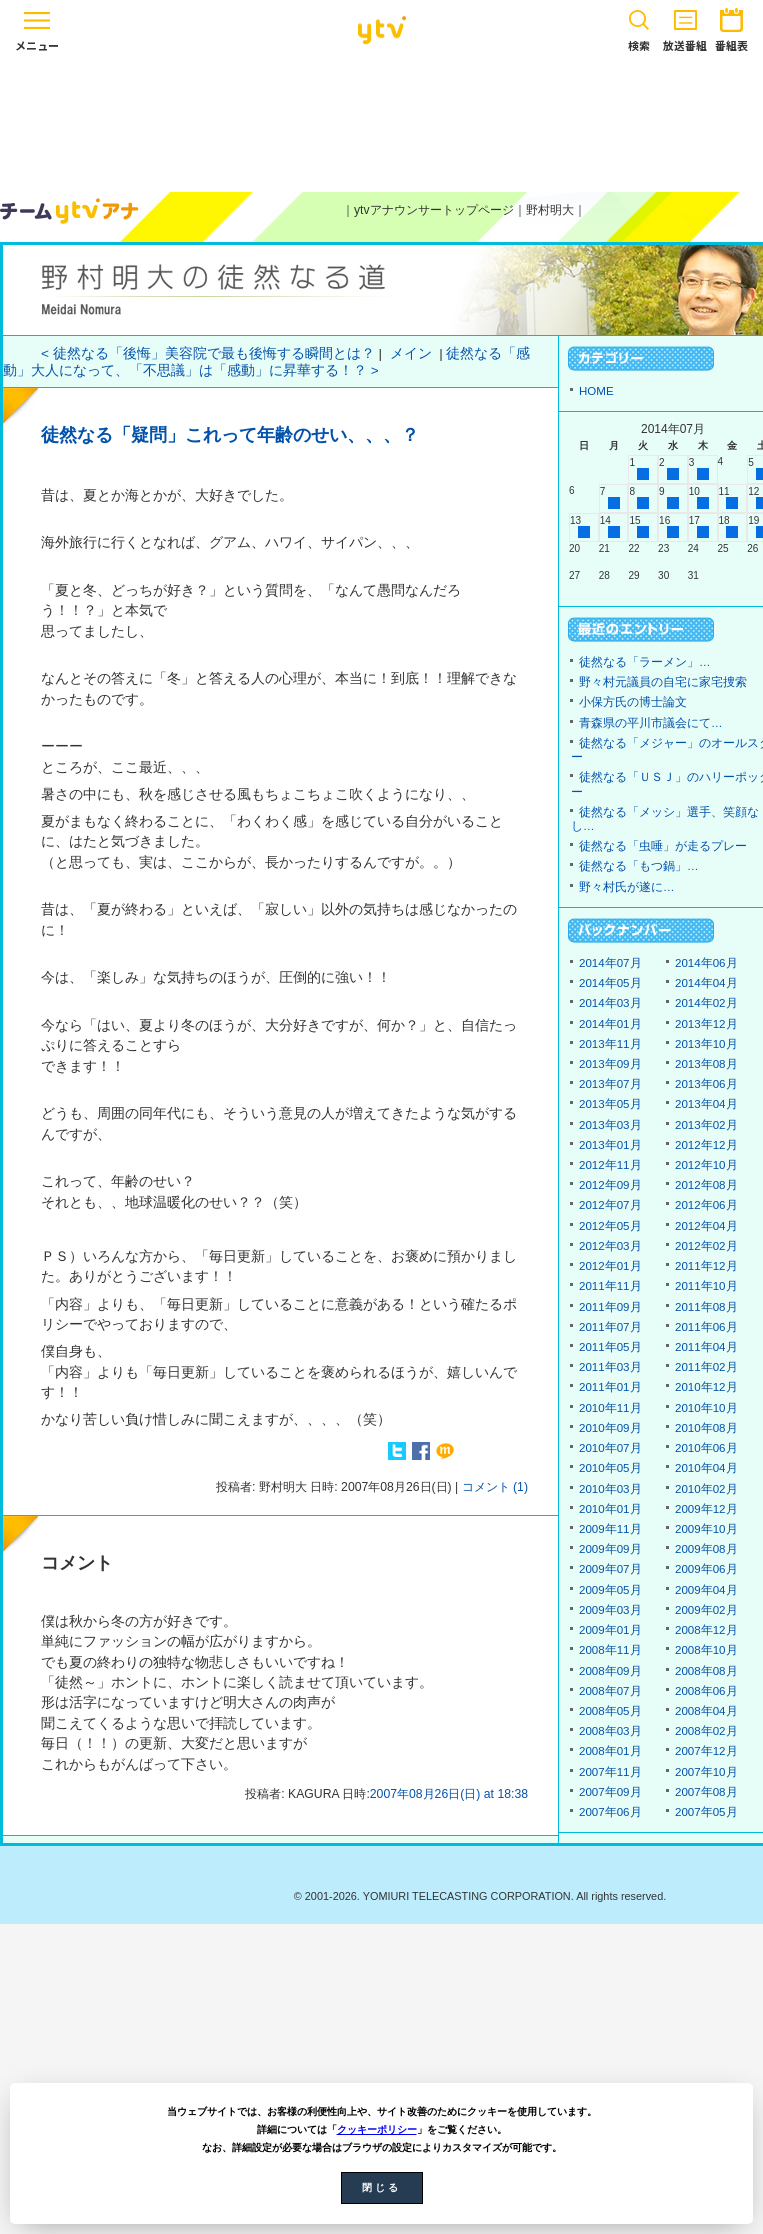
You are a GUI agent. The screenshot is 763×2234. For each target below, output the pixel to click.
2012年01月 (610, 1266)
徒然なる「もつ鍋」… (639, 866)
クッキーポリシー (377, 2129)
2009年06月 (706, 1569)
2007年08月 (706, 1792)
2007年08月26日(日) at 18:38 (449, 1794)
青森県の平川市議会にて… (651, 723)
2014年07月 (610, 963)
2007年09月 (610, 1792)
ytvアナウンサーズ (70, 211)
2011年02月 (706, 1367)
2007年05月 (706, 1812)
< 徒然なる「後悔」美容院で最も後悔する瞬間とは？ (208, 353)
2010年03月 (610, 1489)
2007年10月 (706, 1772)
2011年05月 (610, 1347)
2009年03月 (610, 1610)
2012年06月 (706, 1205)
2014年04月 (706, 983)
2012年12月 (706, 1145)
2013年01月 (610, 1145)
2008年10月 (706, 1650)
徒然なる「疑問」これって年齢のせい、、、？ (230, 435)
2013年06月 (706, 1084)
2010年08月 (706, 1428)
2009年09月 (610, 1549)
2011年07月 (610, 1327)
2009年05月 (610, 1590)
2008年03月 (610, 1731)
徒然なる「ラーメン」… (645, 662)
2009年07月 (610, 1569)
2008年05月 (610, 1711)
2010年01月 (610, 1509)
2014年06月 (706, 963)
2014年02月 (706, 1003)
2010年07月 (610, 1448)
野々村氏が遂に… (627, 887)
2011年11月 (610, 1286)
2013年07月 (610, 1084)
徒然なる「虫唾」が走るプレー (663, 846)
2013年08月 (706, 1064)
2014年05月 (610, 983)
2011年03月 (610, 1367)
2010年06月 (706, 1448)
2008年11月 (610, 1650)
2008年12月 (706, 1630)
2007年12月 (706, 1751)
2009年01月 (610, 1630)
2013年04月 (706, 1104)
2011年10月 (706, 1286)
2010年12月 (706, 1387)
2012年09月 (610, 1185)
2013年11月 (610, 1044)
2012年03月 (610, 1246)
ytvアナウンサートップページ (434, 210)
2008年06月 (706, 1691)
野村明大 (550, 210)
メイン (411, 353)
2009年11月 (610, 1529)
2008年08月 (706, 1671)
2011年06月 (706, 1327)
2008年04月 (706, 1711)
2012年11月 (610, 1165)
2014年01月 (610, 1024)
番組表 (731, 26)
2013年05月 (610, 1104)
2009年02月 (706, 1610)
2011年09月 (610, 1307)
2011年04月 (706, 1347)
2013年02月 (706, 1125)
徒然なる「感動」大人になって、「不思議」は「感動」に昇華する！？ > (266, 362)
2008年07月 (610, 1691)
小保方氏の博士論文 (633, 702)
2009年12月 (706, 1509)
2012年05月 (610, 1226)
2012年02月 (706, 1246)
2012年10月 (706, 1165)
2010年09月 (610, 1428)
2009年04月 (706, 1590)
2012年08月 (706, 1185)
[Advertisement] (382, 122)
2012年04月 (706, 1226)
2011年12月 (706, 1266)
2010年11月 (610, 1408)
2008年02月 (706, 1731)
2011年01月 (610, 1387)
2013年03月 (610, 1125)
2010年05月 (610, 1468)
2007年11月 (610, 1772)
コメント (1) (495, 1487)
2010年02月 (706, 1489)
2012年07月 (610, 1205)
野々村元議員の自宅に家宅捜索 (663, 682)
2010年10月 (706, 1408)
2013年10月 (706, 1044)
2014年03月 (610, 1003)
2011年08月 (706, 1307)
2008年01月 (610, 1751)
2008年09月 (610, 1671)
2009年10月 (706, 1529)
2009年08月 (706, 1549)
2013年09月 (610, 1064)
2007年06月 (610, 1812)
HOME (596, 391)
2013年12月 (706, 1024)
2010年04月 (706, 1468)
